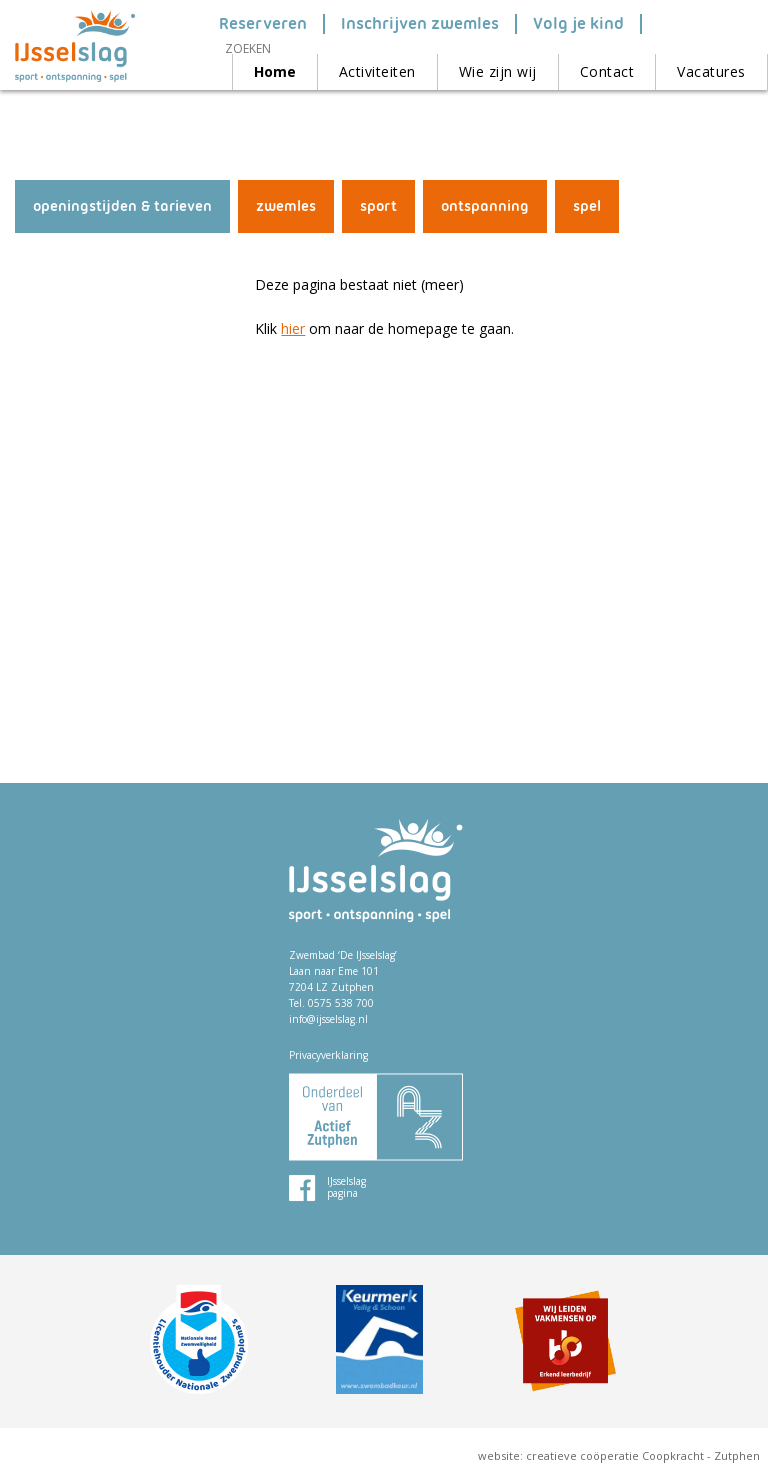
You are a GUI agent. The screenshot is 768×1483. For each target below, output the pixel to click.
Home (275, 71)
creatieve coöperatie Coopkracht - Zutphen (643, 1455)
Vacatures (711, 71)
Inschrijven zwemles (420, 23)
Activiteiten (377, 71)
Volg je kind (578, 23)
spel (587, 206)
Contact (607, 71)
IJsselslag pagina (346, 1187)
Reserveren (263, 23)
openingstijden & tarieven (122, 206)
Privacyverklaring (328, 1055)
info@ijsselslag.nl (328, 1019)
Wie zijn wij (498, 71)
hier (293, 328)
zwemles (286, 206)
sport (378, 206)
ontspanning (485, 206)
